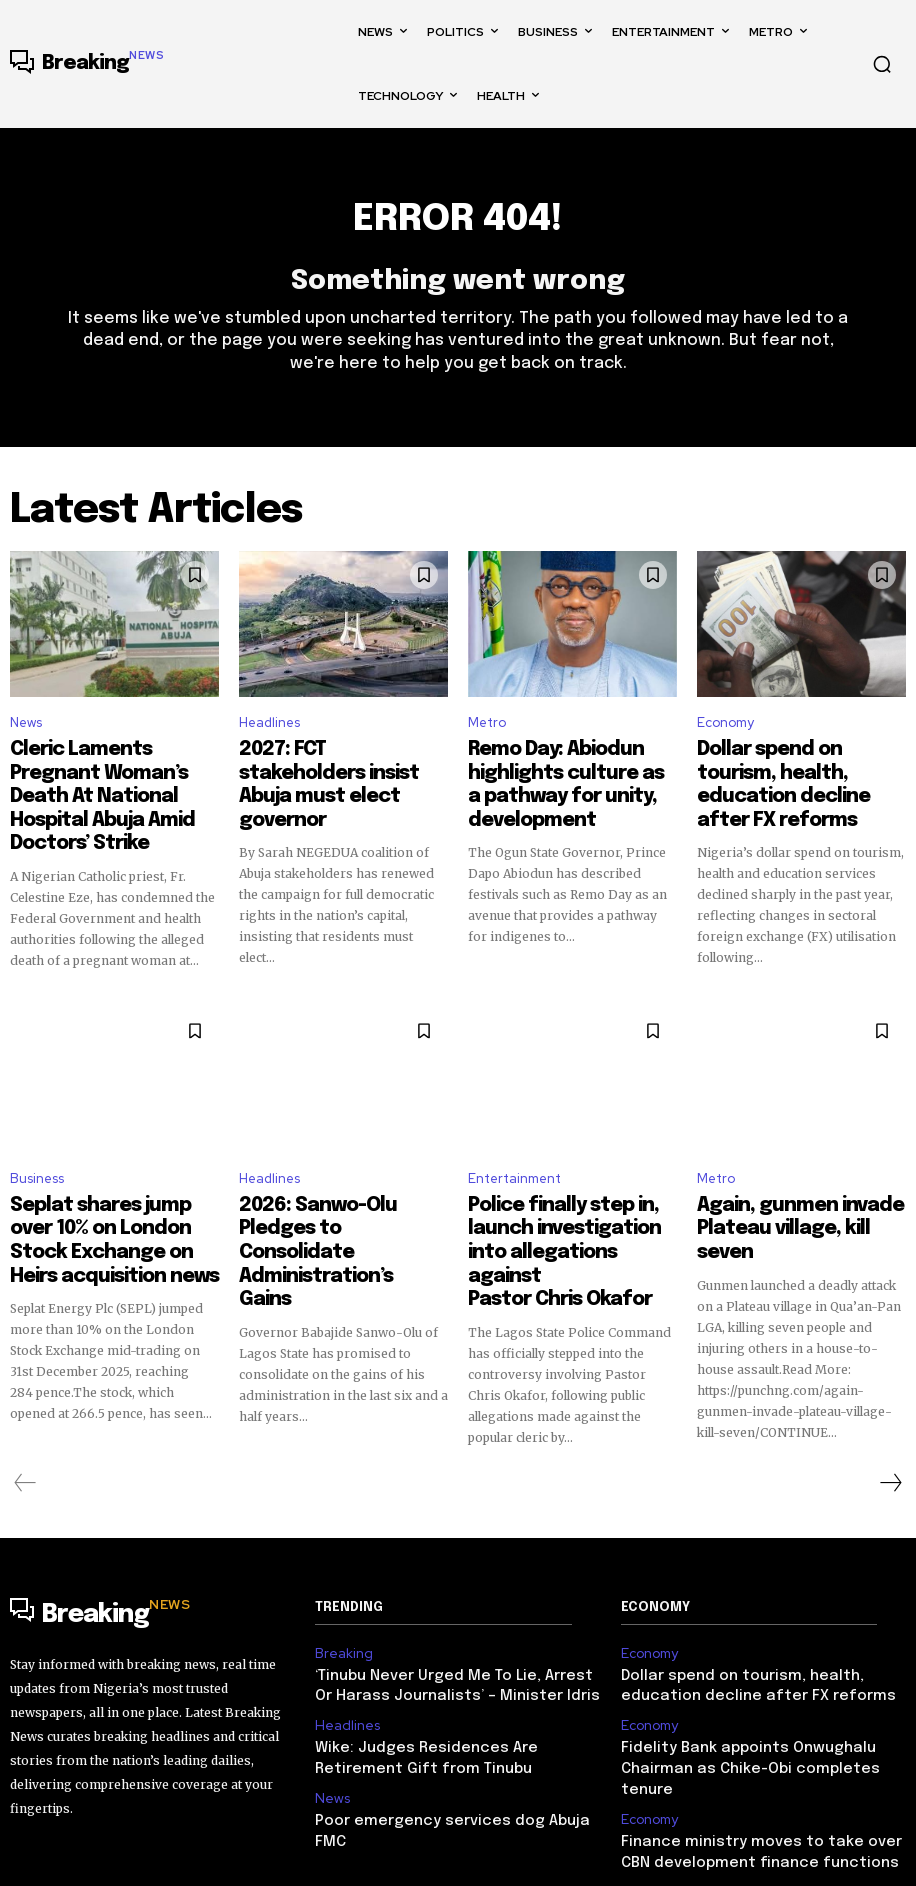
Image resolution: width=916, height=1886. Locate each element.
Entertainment (514, 1144)
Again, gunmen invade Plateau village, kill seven (784, 1178)
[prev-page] (25, 1409)
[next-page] (890, 1409)
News (26, 731)
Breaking (340, 1578)
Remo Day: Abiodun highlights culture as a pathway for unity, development (571, 774)
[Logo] (87, 64)
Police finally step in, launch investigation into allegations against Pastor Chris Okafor (567, 1196)
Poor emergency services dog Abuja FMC (447, 1729)
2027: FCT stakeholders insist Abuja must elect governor (343, 765)
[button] (882, 64)
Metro (487, 731)
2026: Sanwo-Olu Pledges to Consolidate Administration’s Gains (343, 1187)
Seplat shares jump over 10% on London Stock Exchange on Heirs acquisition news (109, 1187)
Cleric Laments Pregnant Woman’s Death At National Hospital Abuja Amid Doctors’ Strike (111, 783)
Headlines (269, 731)
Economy (725, 731)
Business (37, 1144)
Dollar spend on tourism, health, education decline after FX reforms (789, 774)
